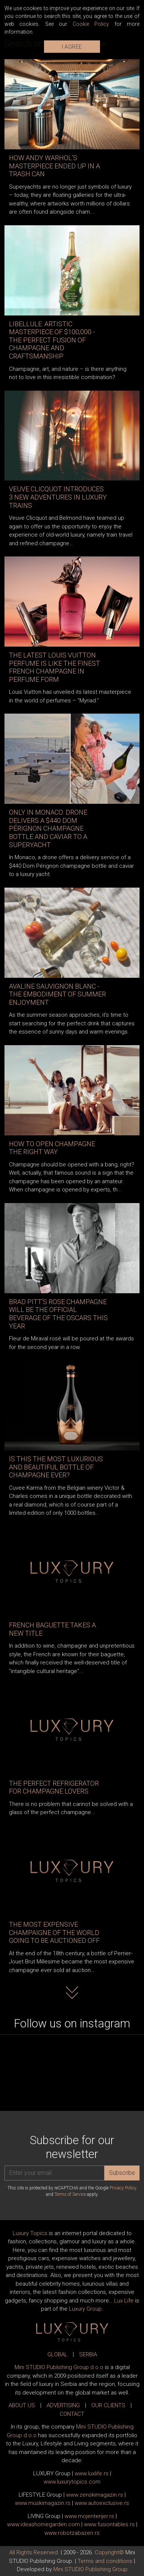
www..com (72, 2481)
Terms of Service (70, 2194)
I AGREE (72, 47)
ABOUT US (22, 2405)
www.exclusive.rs (102, 2503)
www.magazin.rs (94, 2494)
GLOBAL (57, 2354)
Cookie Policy (91, 24)
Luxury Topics (30, 2233)
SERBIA (88, 2354)
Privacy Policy (123, 2188)
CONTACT (72, 2414)
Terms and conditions (105, 2561)
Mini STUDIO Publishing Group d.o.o (59, 2367)
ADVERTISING (63, 2405)
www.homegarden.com (43, 2524)
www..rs (92, 2473)
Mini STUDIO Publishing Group (90, 2569)
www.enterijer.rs (89, 2516)
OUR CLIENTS (108, 2405)
